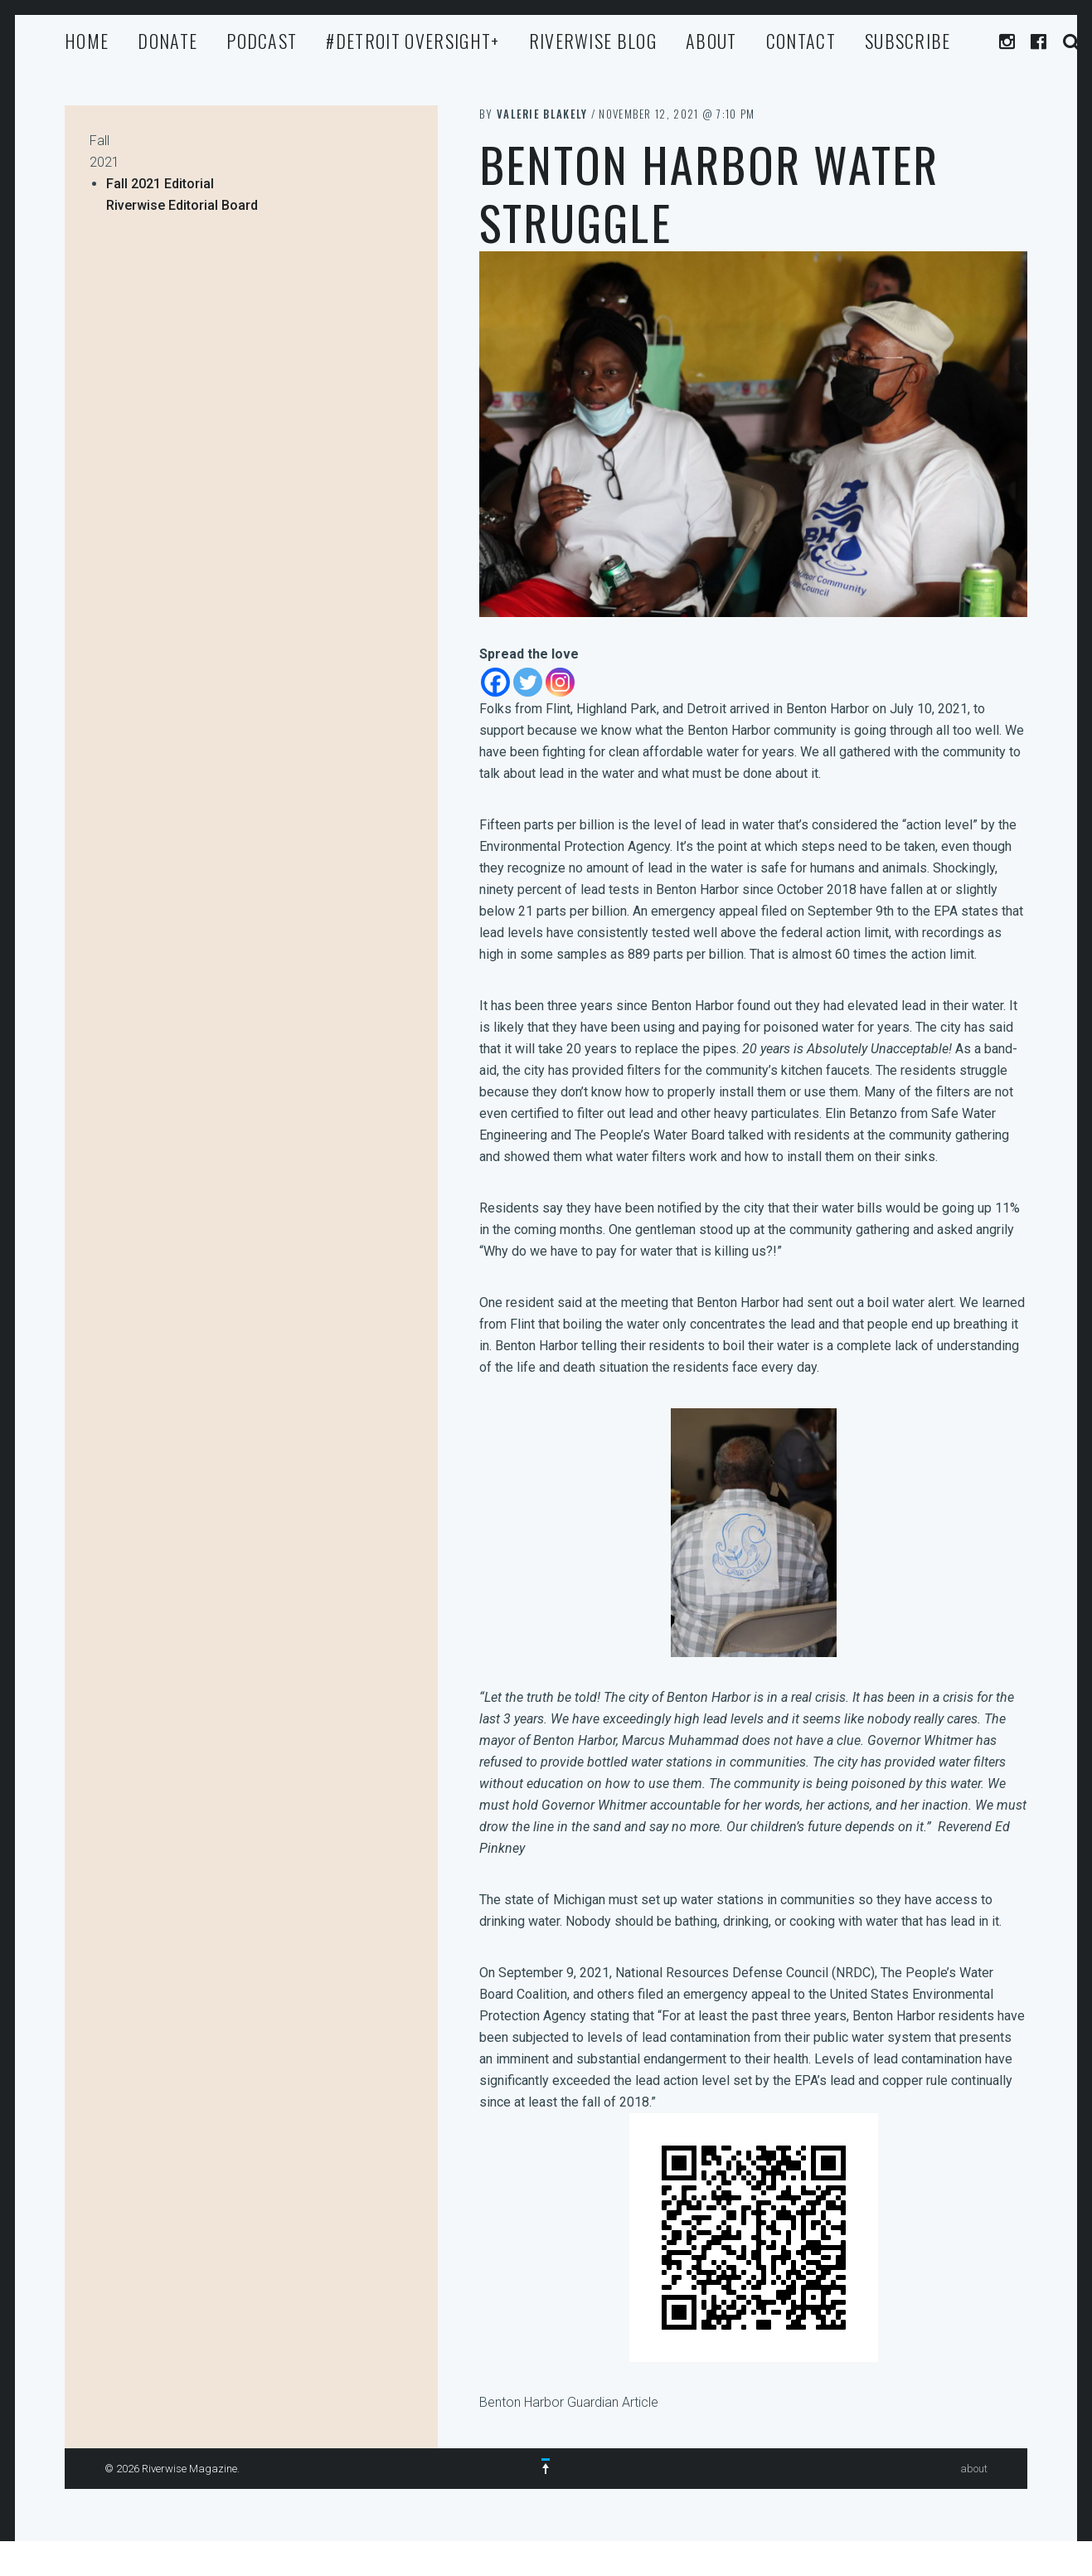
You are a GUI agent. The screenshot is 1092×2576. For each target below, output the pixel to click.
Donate (167, 40)
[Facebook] (495, 682)
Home (87, 40)
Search (1072, 42)
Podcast (261, 40)
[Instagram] (560, 682)
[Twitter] (527, 682)
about (711, 40)
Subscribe (908, 40)
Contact (801, 40)
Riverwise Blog (593, 40)
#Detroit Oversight (412, 40)
